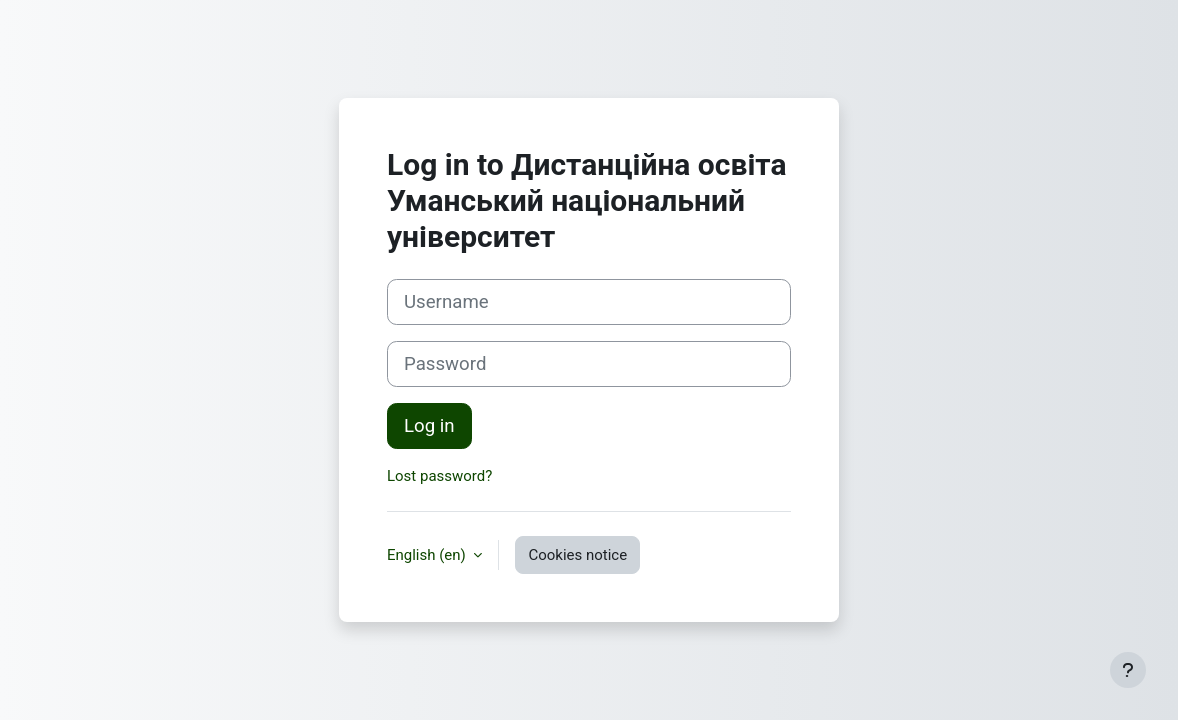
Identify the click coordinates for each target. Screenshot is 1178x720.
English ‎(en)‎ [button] (428, 555)
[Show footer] (1128, 670)
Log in (429, 426)
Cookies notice (577, 555)
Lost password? (439, 476)
